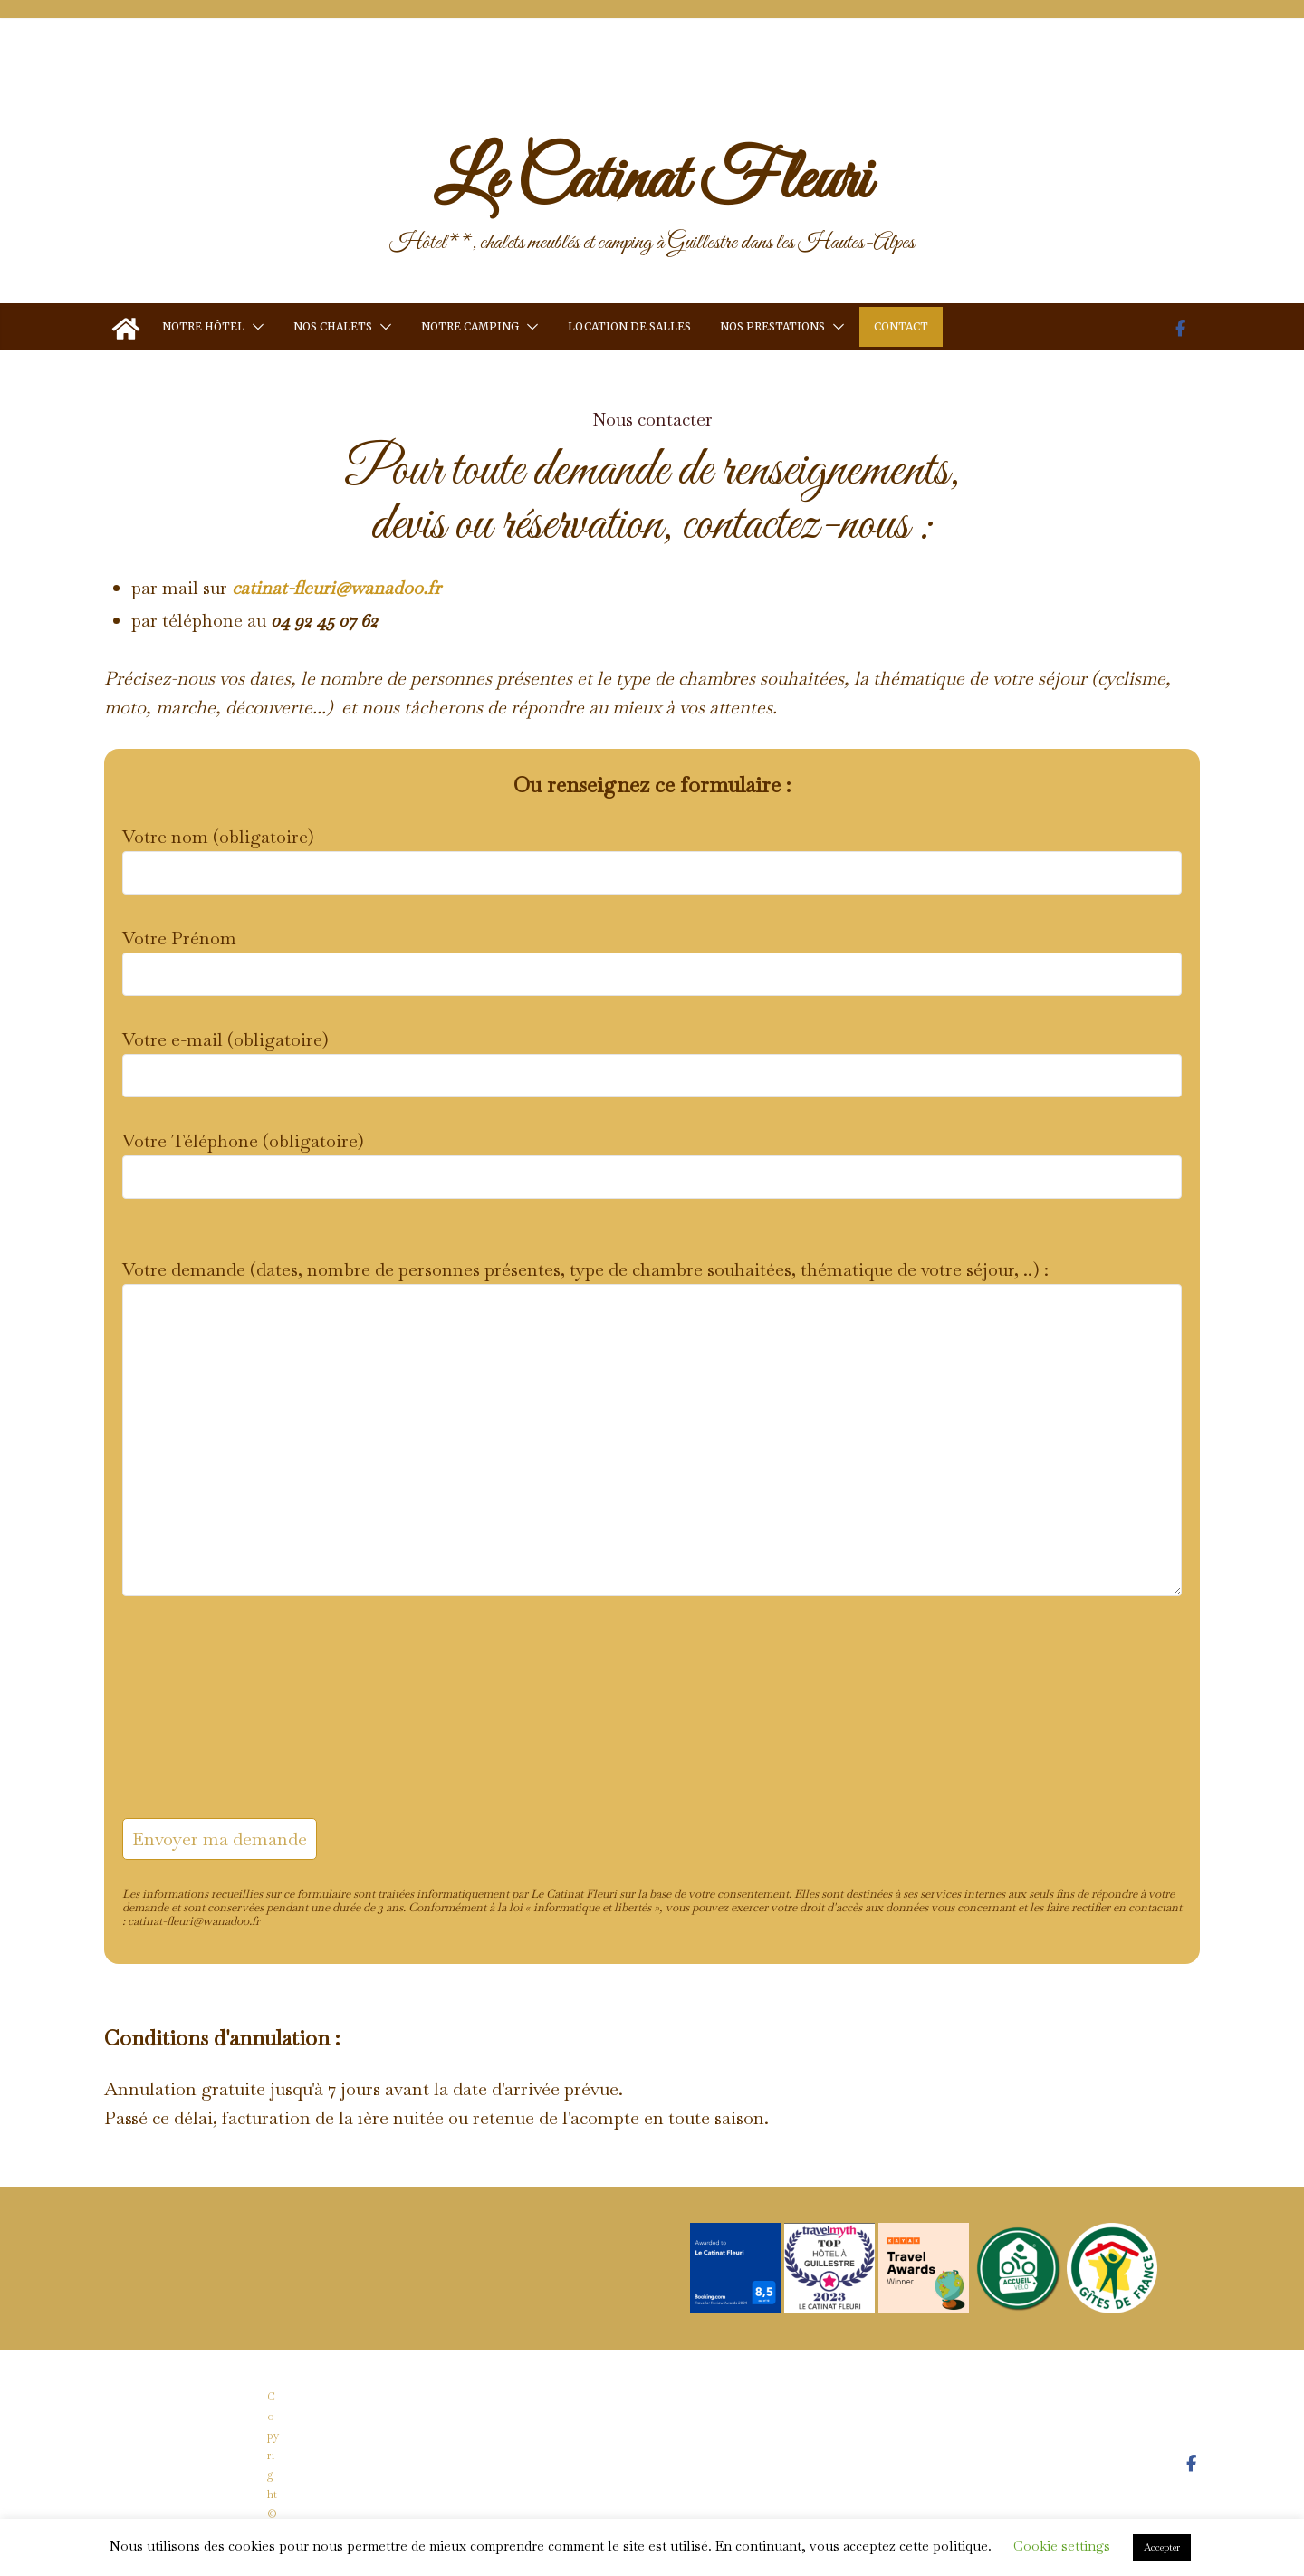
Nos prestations (772, 325)
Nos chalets (332, 325)
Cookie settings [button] (1061, 2545)
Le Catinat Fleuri (652, 181)
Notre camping (470, 325)
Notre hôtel (203, 325)
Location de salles (629, 325)
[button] (254, 326)
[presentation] (196, 1725)
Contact (901, 325)
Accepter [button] (1162, 2547)
